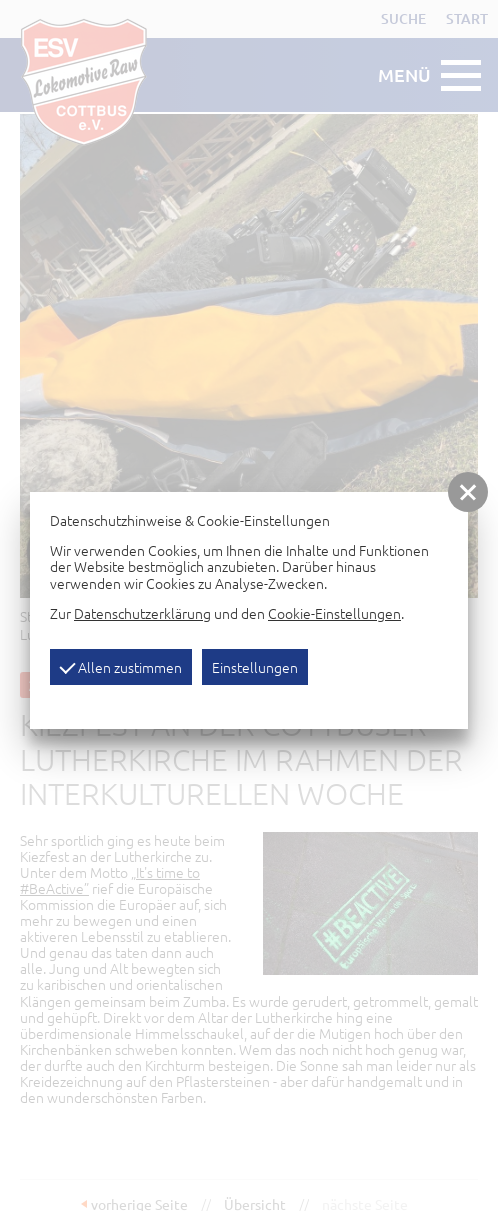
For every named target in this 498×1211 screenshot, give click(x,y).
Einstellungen (255, 667)
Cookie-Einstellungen (334, 613)
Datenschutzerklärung (142, 613)
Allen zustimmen (120, 667)
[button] (468, 492)
